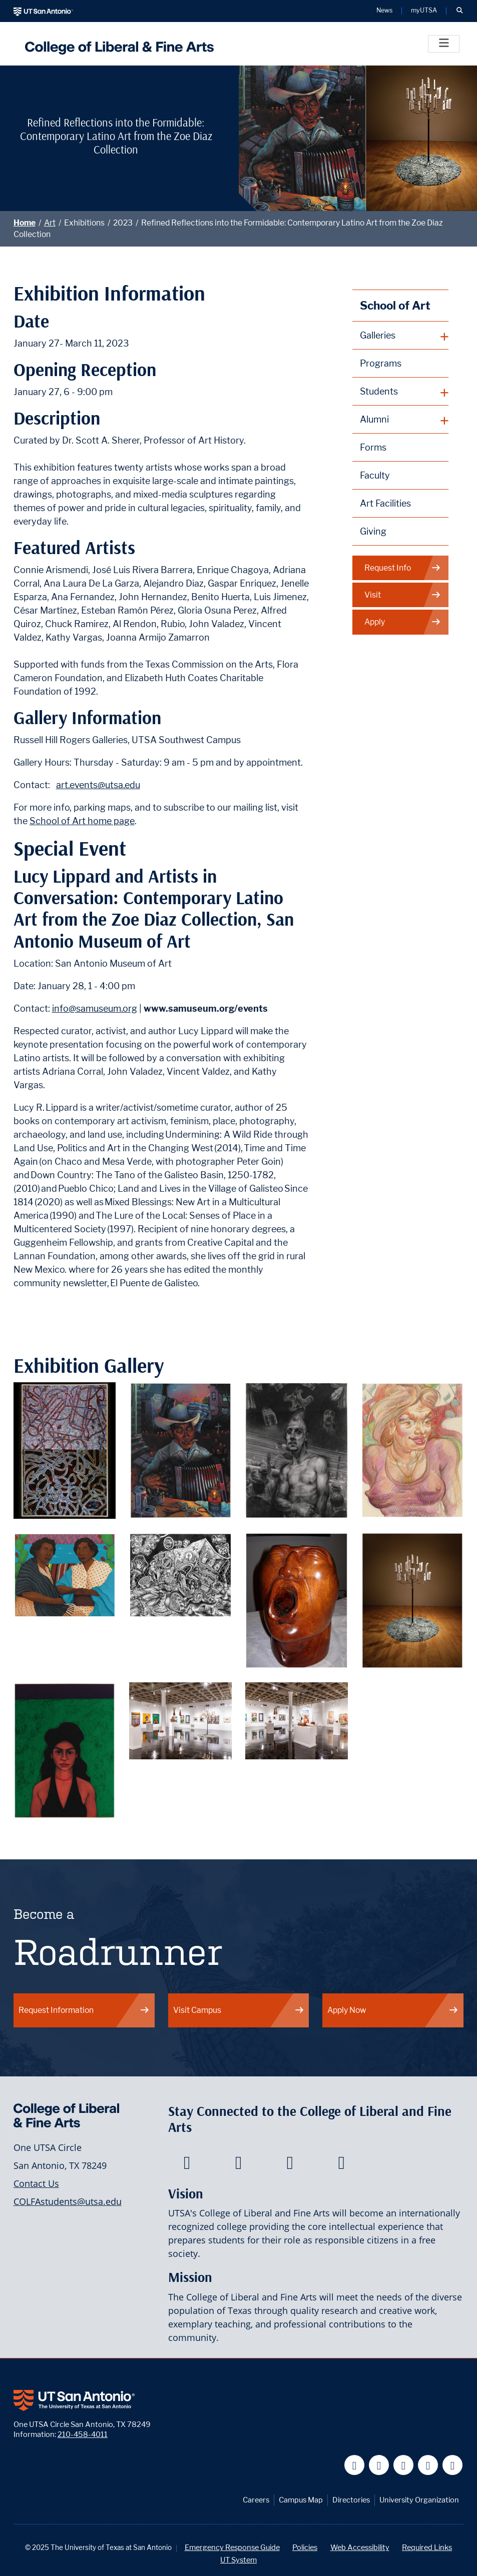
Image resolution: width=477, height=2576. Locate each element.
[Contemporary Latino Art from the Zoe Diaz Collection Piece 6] (180, 1574)
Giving (373, 531)
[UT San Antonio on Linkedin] (428, 2465)
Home (25, 223)
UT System (238, 2559)
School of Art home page (82, 821)
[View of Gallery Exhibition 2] (296, 1720)
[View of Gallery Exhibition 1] (180, 1720)
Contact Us (36, 2183)
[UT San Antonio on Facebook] (354, 2465)
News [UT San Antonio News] (384, 11)
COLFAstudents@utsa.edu (68, 2201)
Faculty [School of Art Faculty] (375, 475)
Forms (373, 447)
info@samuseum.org (94, 1008)
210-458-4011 (83, 2434)
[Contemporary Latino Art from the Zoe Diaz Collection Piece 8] (412, 1599)
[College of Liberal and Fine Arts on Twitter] (238, 2165)
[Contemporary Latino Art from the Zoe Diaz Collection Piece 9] (65, 1749)
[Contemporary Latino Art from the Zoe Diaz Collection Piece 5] (65, 1574)
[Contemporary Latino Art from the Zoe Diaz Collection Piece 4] (412, 1450)
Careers (256, 2499)
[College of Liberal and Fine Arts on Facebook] (187, 2165)
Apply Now (392, 2010)
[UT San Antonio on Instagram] (452, 2465)
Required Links (427, 2547)
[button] (459, 11)
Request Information (84, 2010)
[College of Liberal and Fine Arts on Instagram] (341, 2165)
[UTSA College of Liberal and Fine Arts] (117, 44)
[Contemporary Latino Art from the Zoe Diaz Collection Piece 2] (180, 1450)
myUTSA (424, 11)
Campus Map (301, 2499)
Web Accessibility (359, 2547)
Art (50, 223)
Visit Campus (238, 2010)
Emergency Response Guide (232, 2547)
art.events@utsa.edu (98, 785)
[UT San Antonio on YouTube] (403, 2465)
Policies (304, 2547)
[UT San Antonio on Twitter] (379, 2465)
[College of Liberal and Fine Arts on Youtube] (290, 2165)
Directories (351, 2499)
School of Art (395, 305)
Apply (402, 622)
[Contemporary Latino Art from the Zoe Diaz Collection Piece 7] (296, 1599)
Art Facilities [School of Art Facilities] (385, 503)
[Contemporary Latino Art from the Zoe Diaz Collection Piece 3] (296, 1450)
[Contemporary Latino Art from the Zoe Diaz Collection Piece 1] (65, 1450)
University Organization (419, 2499)
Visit (402, 595)
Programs (380, 363)
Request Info (402, 568)
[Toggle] (443, 44)
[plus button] (400, 336)
